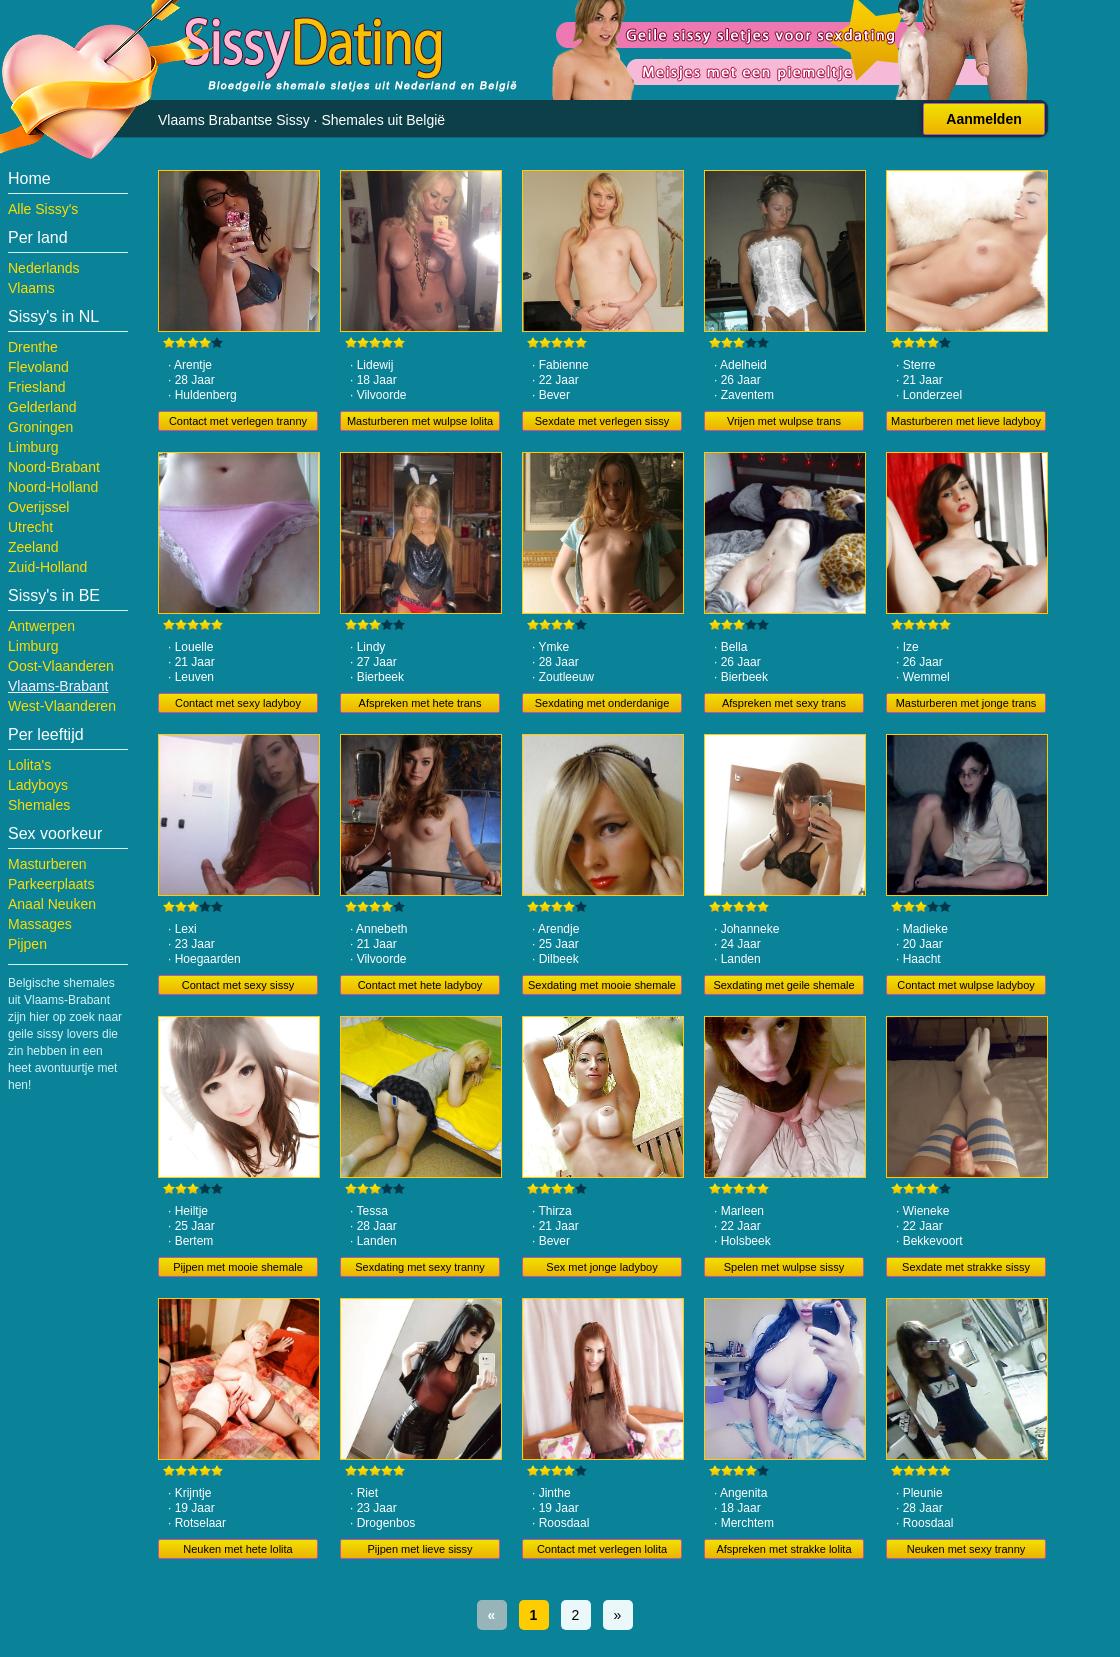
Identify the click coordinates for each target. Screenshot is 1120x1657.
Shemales (39, 805)
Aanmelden (983, 119)
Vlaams (31, 288)
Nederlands (44, 268)
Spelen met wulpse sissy (784, 1267)
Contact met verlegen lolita (602, 1549)
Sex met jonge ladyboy (601, 1267)
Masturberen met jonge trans (966, 703)
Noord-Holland (53, 487)
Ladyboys (38, 785)
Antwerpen (41, 626)
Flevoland (38, 367)
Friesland (37, 387)
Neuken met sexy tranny (966, 1549)
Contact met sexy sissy (238, 985)
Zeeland (33, 547)
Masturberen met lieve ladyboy (966, 421)
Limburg (33, 447)
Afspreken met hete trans (420, 703)
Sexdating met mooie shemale (602, 985)
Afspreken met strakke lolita (783, 1549)
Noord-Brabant (54, 467)
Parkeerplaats (51, 884)
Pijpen (27, 944)
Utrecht (30, 527)
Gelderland (42, 407)
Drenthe (33, 347)
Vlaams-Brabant (58, 686)
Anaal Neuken (52, 904)
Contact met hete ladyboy (420, 985)
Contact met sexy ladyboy (238, 703)
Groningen (40, 427)
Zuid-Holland (47, 567)
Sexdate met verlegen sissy (602, 421)
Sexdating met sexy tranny (420, 1267)
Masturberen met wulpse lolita (420, 421)
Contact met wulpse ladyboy (966, 985)
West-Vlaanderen (62, 706)
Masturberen (47, 864)
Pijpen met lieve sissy (419, 1549)
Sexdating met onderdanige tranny (602, 705)
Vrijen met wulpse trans (784, 421)
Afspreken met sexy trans (784, 703)
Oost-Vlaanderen (61, 666)
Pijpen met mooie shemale (238, 1267)
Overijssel (38, 507)
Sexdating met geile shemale (783, 985)
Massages (40, 924)
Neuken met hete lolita (237, 1549)
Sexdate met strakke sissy (966, 1267)
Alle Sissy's (43, 209)
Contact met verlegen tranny (238, 421)
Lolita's (29, 765)
